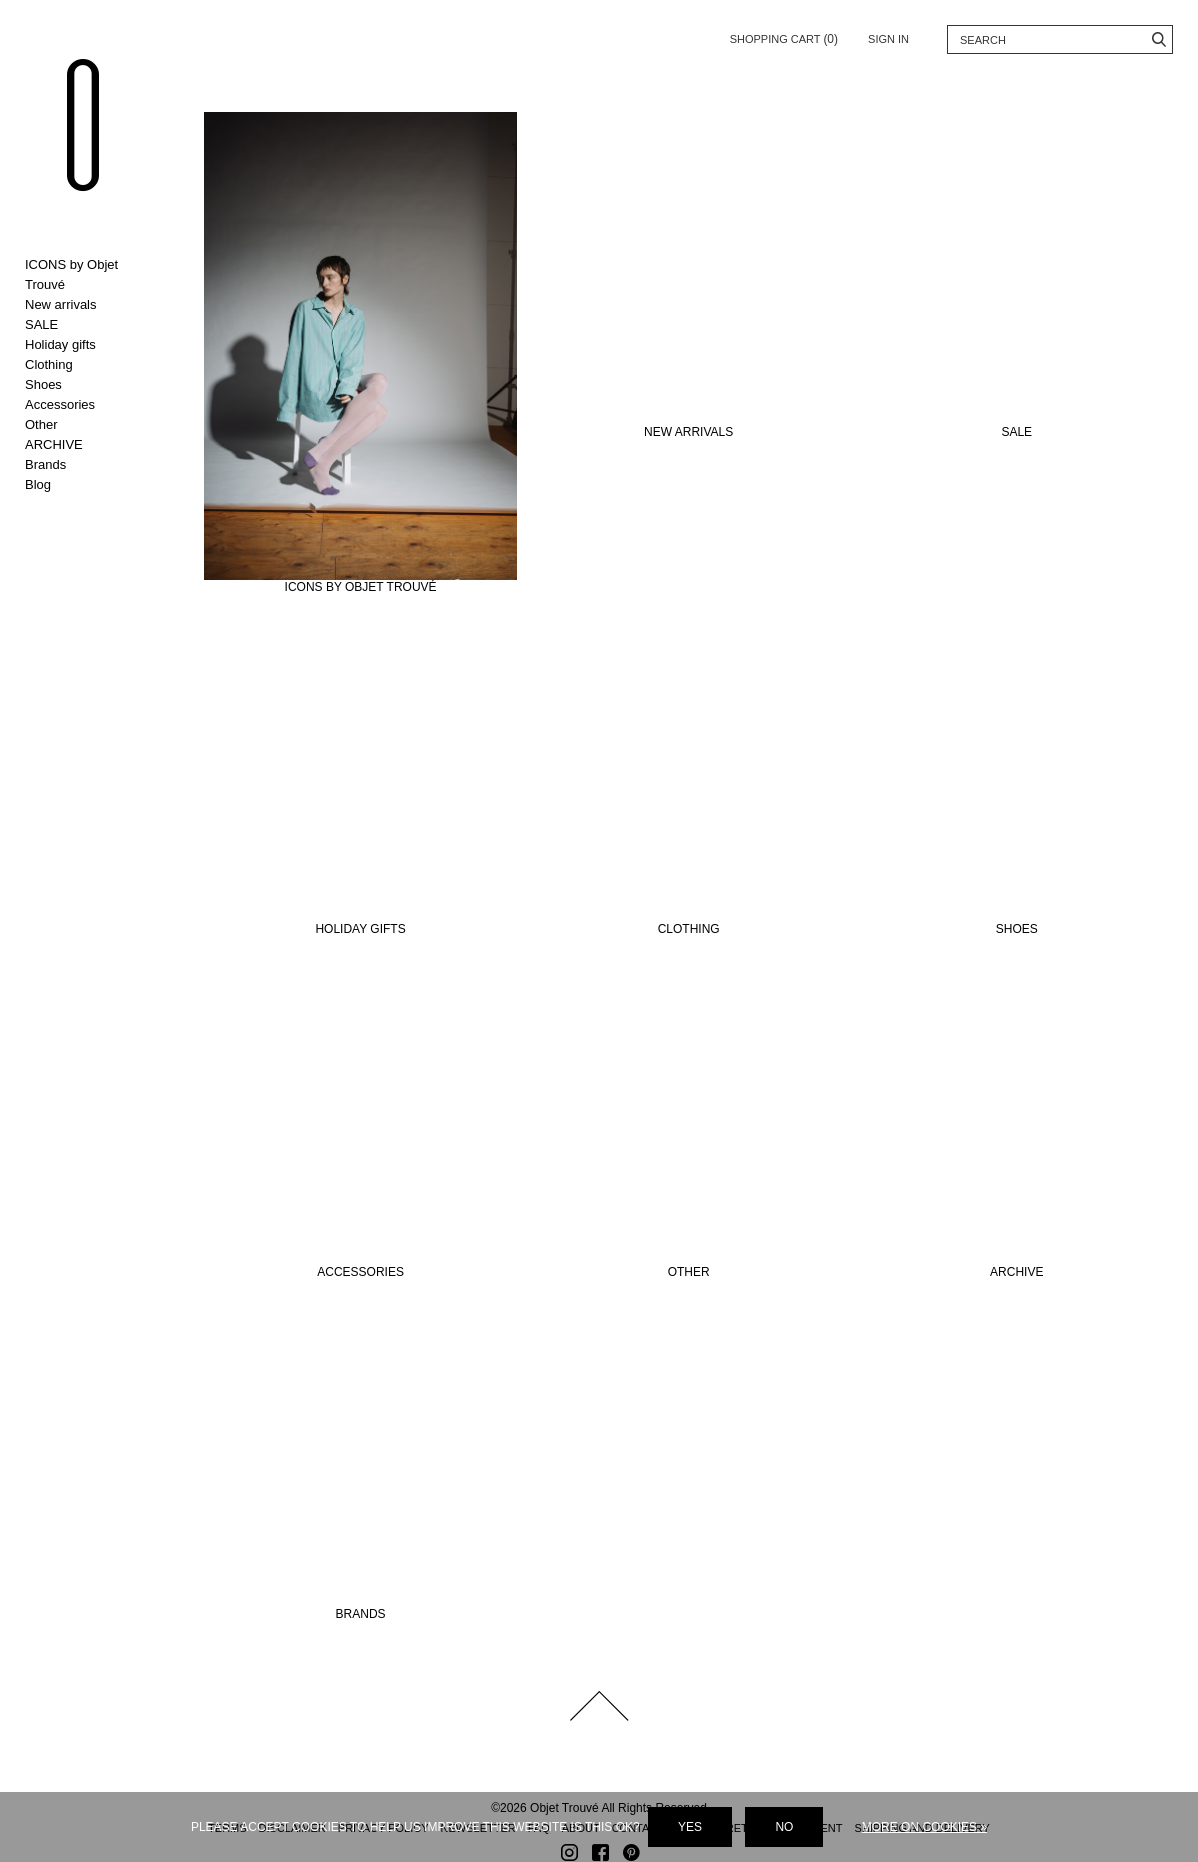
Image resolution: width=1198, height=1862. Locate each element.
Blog (38, 484)
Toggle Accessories (90, 405)
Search (1158, 39)
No (784, 1827)
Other (41, 424)
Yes (690, 1827)
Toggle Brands (90, 465)
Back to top (599, 1697)
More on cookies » (924, 1827)
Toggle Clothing (90, 365)
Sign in (888, 39)
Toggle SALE (90, 325)
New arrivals (61, 304)
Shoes (43, 384)
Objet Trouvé (85, 127)
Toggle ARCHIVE (90, 445)
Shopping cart (784, 35)
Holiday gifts (60, 344)
